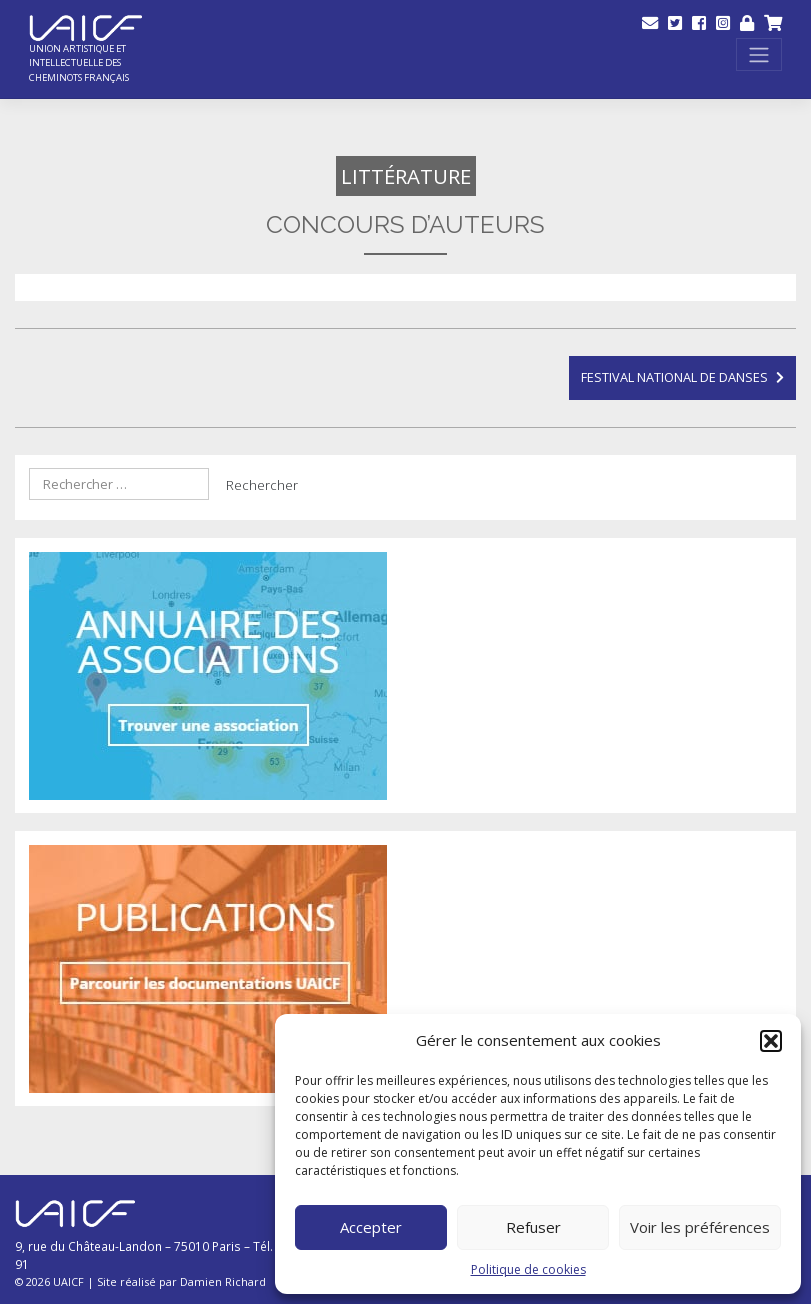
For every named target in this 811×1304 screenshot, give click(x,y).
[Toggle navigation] (759, 54)
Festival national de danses (674, 377)
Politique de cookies (528, 1269)
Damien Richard (223, 1281)
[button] (771, 1041)
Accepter (371, 1227)
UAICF (68, 1281)
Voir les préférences (700, 1227)
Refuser (533, 1227)
